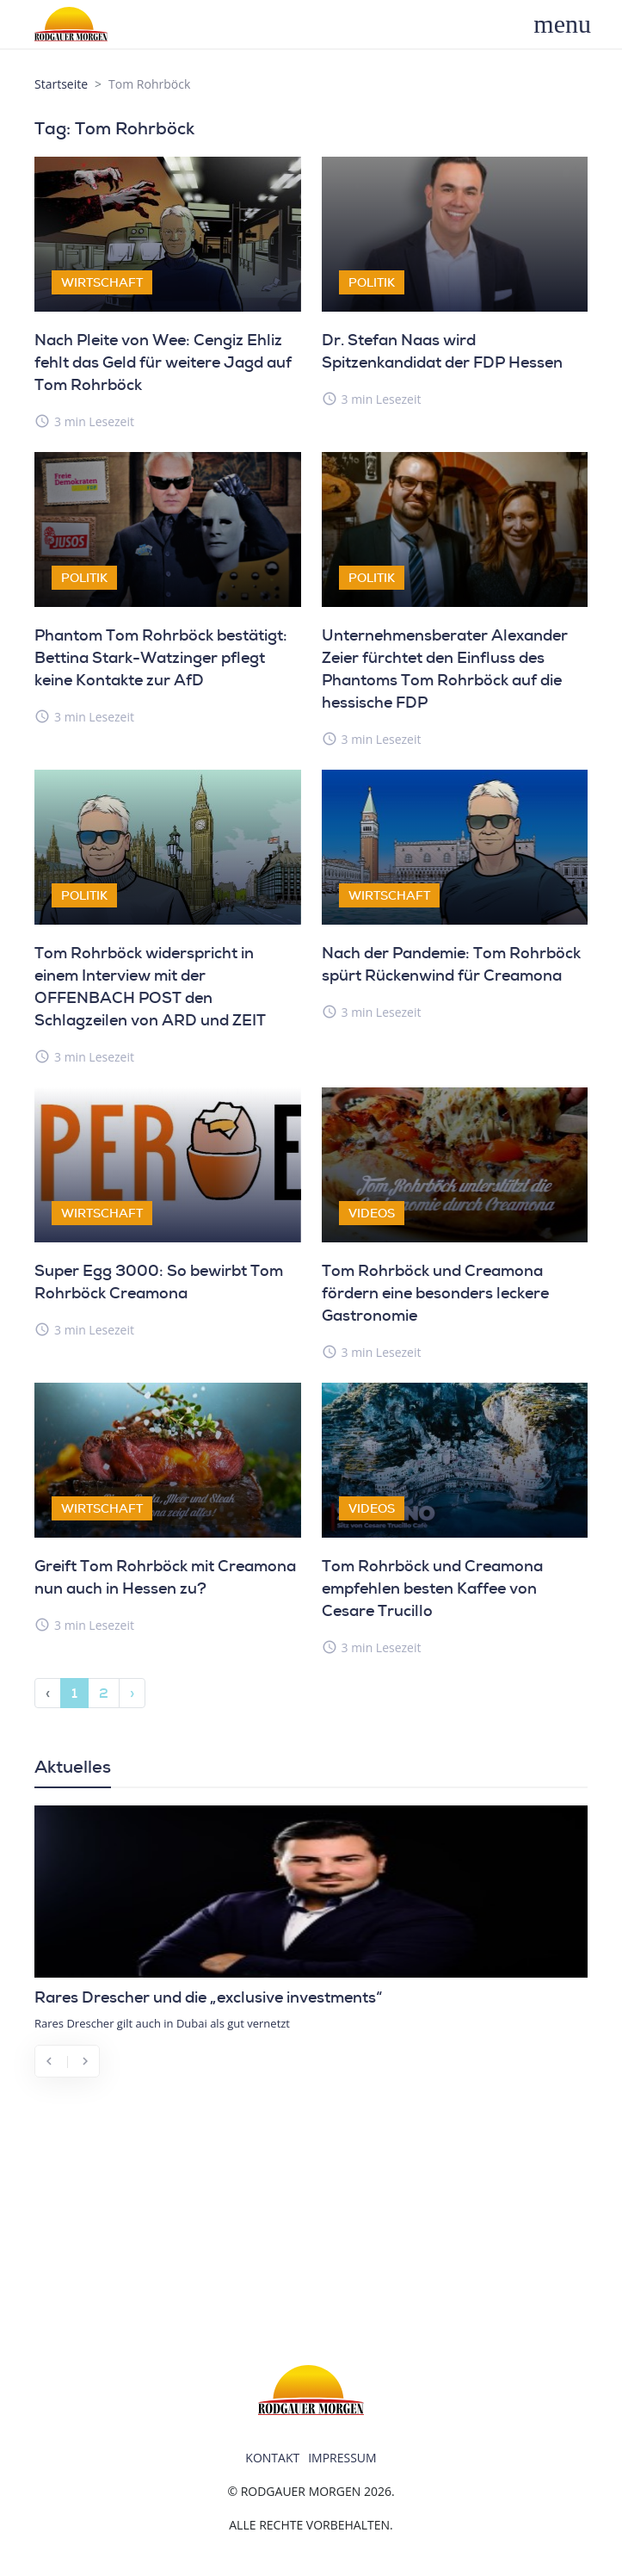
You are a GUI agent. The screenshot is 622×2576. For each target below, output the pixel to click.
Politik (371, 282)
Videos (371, 1213)
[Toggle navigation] (571, 24)
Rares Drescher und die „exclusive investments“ (208, 1997)
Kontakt (272, 2457)
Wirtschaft (102, 282)
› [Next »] (132, 1693)
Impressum (342, 2457)
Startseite (61, 84)
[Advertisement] (311, 2218)
